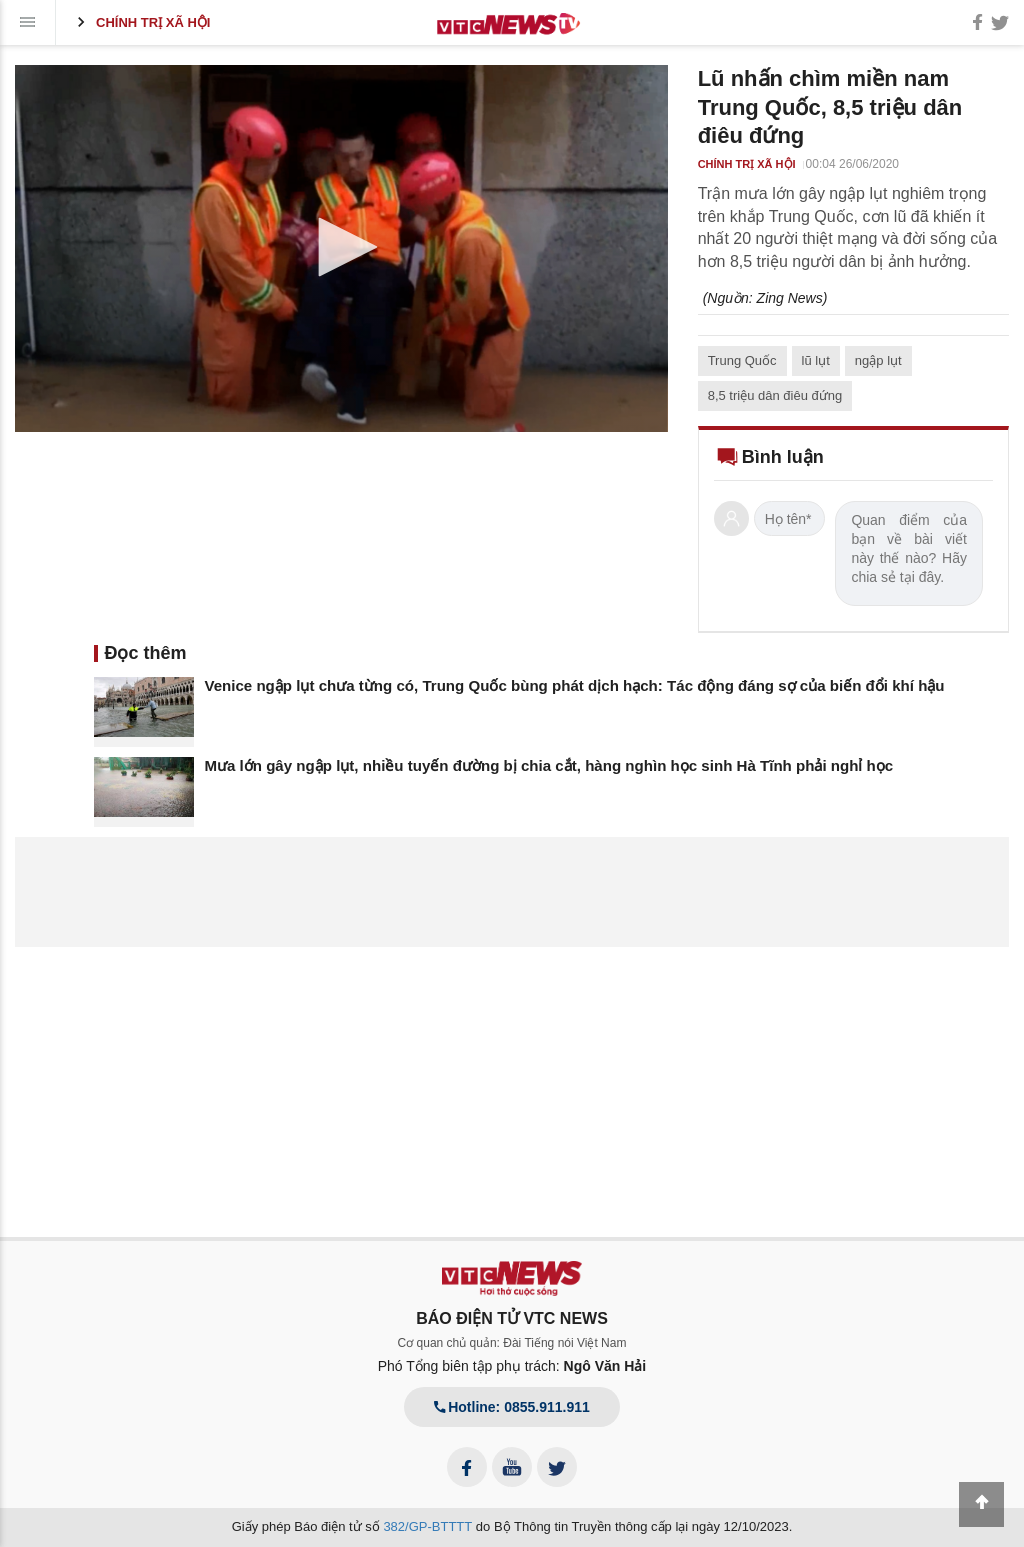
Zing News (790, 298)
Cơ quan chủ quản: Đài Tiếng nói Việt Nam (512, 1343)
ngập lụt (878, 360)
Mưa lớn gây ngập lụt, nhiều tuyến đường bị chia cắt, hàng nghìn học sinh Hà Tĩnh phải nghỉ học (549, 765)
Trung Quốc (742, 360)
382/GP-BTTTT (427, 1526)
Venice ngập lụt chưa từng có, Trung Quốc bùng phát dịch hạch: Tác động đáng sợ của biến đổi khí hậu (575, 685)
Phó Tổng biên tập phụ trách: (512, 1366)
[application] (341, 248)
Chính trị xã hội (140, 22)
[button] (341, 247)
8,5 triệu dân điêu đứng (775, 395)
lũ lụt (816, 360)
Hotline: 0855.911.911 (512, 1407)
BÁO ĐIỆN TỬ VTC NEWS (512, 1318)
